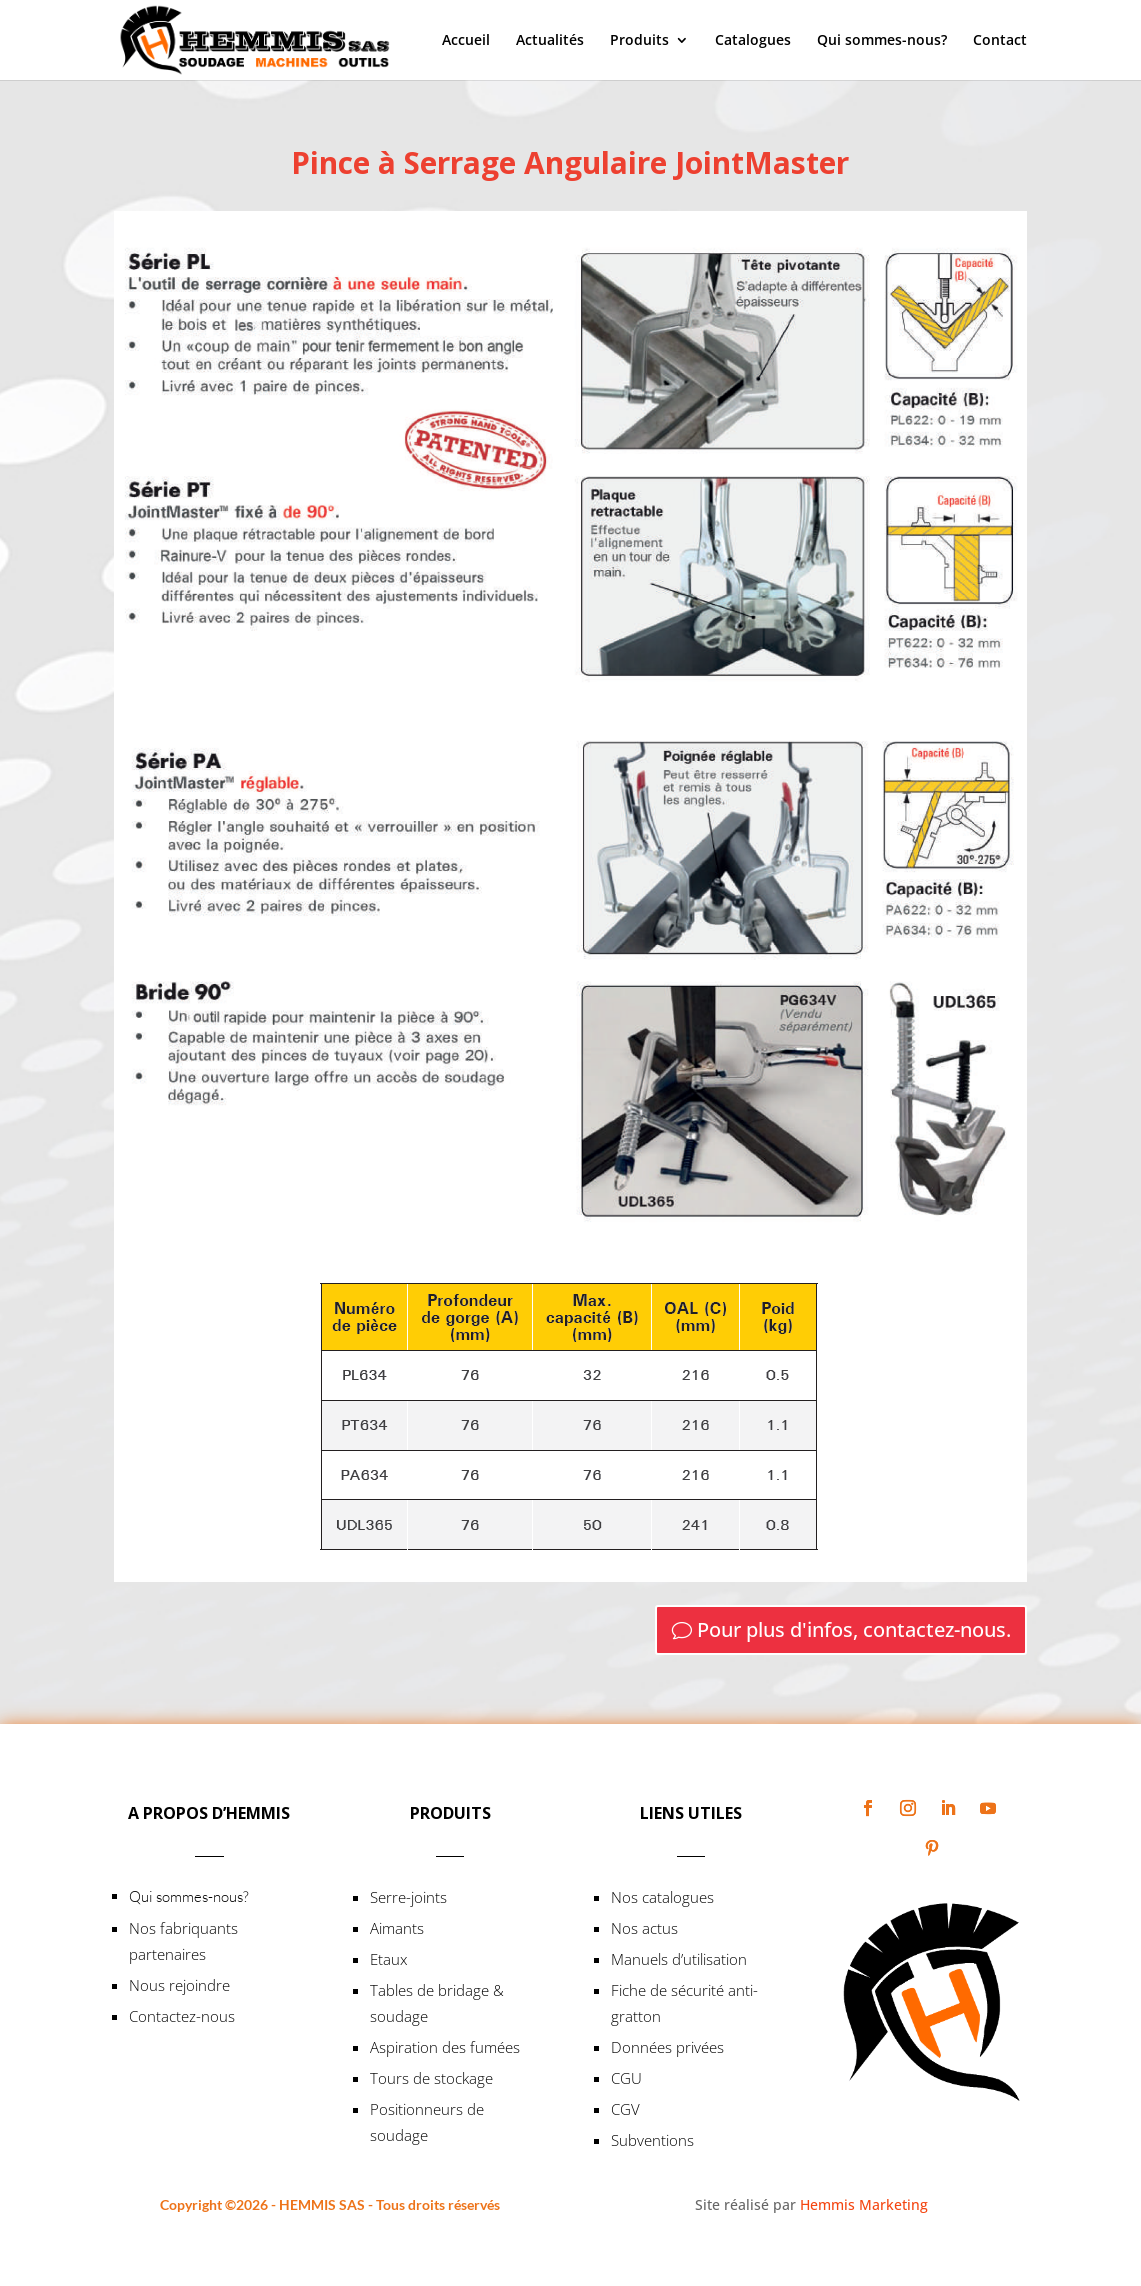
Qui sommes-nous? (882, 41)
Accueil (466, 41)
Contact (1000, 41)
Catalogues (753, 41)
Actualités (550, 41)
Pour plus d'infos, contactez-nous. (854, 1629)
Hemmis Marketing (864, 2204)
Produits (639, 41)
